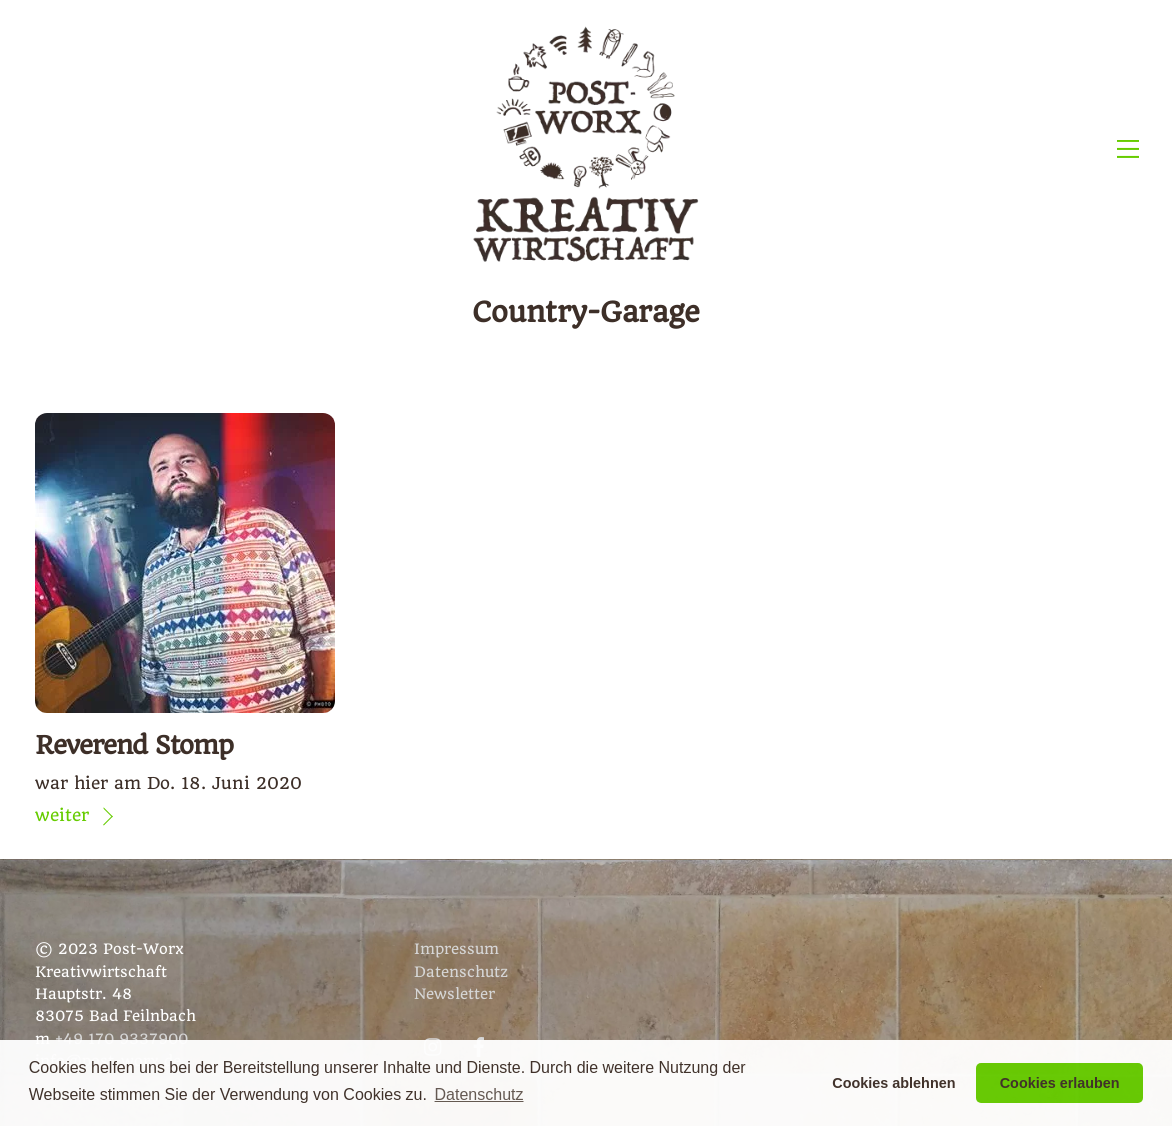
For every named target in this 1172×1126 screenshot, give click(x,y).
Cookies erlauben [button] (1060, 1083)
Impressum (456, 949)
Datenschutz (461, 972)
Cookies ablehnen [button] (893, 1083)
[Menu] (1128, 148)
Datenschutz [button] (479, 1094)
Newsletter (454, 994)
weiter (62, 815)
